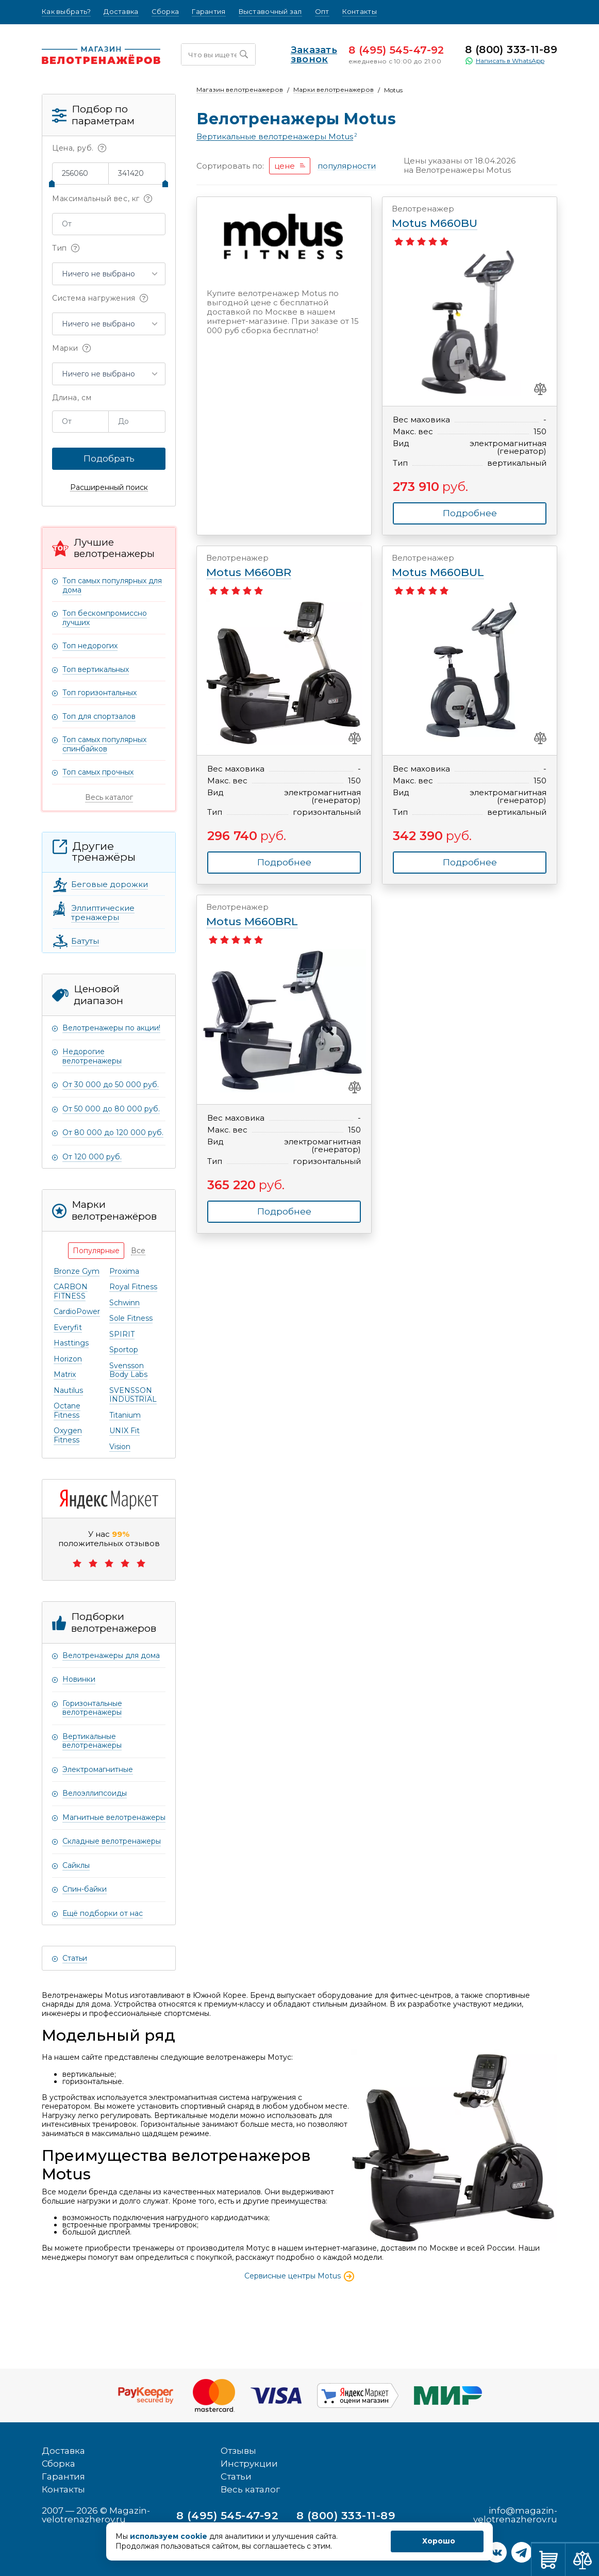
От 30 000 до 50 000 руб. (110, 1084)
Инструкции (249, 2463)
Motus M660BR (274, 566)
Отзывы (238, 2451)
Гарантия (208, 11)
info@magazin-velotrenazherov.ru (515, 2514)
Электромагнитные (97, 1769)
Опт (322, 11)
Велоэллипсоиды (94, 1793)
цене (284, 166)
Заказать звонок (301, 54)
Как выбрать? (66, 11)
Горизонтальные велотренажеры (92, 1708)
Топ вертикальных (95, 669)
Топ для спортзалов (99, 716)
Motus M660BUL (460, 566)
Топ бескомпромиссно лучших (104, 618)
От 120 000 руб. (92, 1156)
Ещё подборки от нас (102, 1913)
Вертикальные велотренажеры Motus (274, 137)
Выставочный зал (270, 11)
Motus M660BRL (274, 915)
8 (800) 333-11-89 (511, 49)
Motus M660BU (460, 216)
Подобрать (109, 458)
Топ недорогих (90, 645)
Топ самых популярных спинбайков (104, 744)
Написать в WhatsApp (504, 61)
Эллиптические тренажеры (103, 912)
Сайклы (76, 1865)
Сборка (165, 11)
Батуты (85, 941)
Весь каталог (109, 797)
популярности (347, 166)
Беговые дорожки (109, 884)
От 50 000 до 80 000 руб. (111, 1108)
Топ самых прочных (98, 772)
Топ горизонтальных (99, 692)
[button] (108, 273)
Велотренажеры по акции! (111, 1027)
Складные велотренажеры (111, 1841)
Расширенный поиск (109, 487)
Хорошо (438, 2541)
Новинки (78, 1679)
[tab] (96, 1250)
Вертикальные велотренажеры (92, 1741)
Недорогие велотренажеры (92, 1056)
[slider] (52, 183)
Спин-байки (84, 1889)
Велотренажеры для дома (111, 1655)
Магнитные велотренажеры (113, 1817)
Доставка (121, 11)
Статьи (74, 1958)
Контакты (359, 11)
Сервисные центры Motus (299, 2275)
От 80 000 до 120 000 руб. (112, 1132)
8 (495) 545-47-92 (396, 50)
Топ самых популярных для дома (112, 585)
